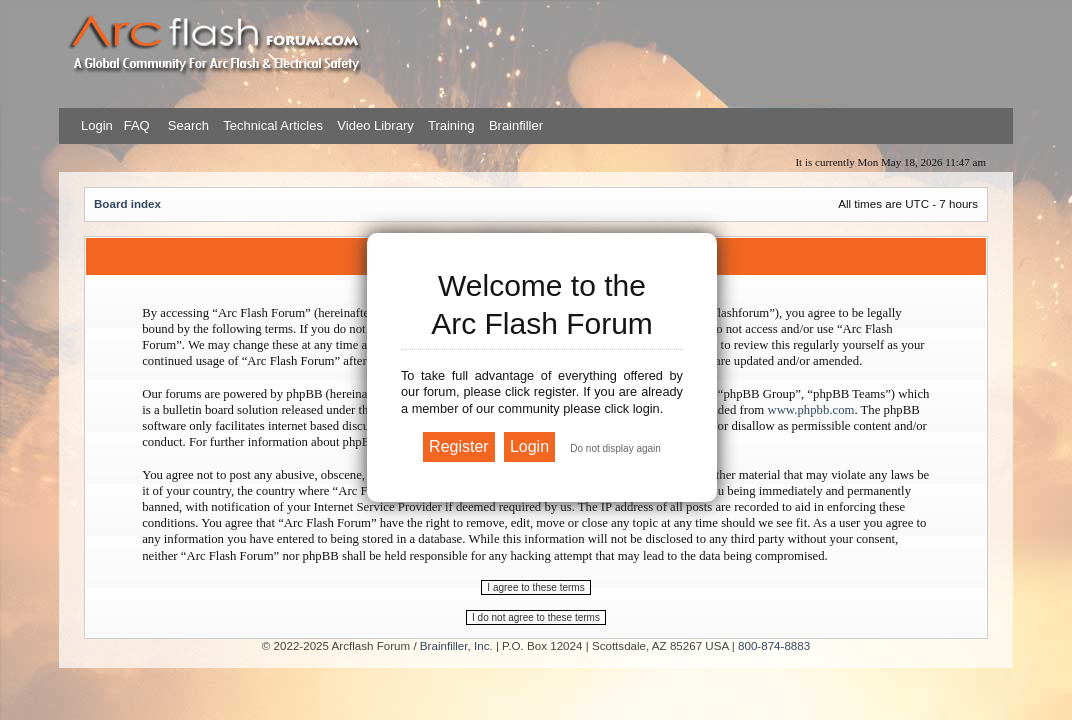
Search (186, 125)
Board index (127, 203)
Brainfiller (516, 125)
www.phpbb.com (810, 410)
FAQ (135, 125)
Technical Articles (273, 125)
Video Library (375, 125)
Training (451, 125)
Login (97, 125)
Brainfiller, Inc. (456, 645)
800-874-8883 (774, 645)
